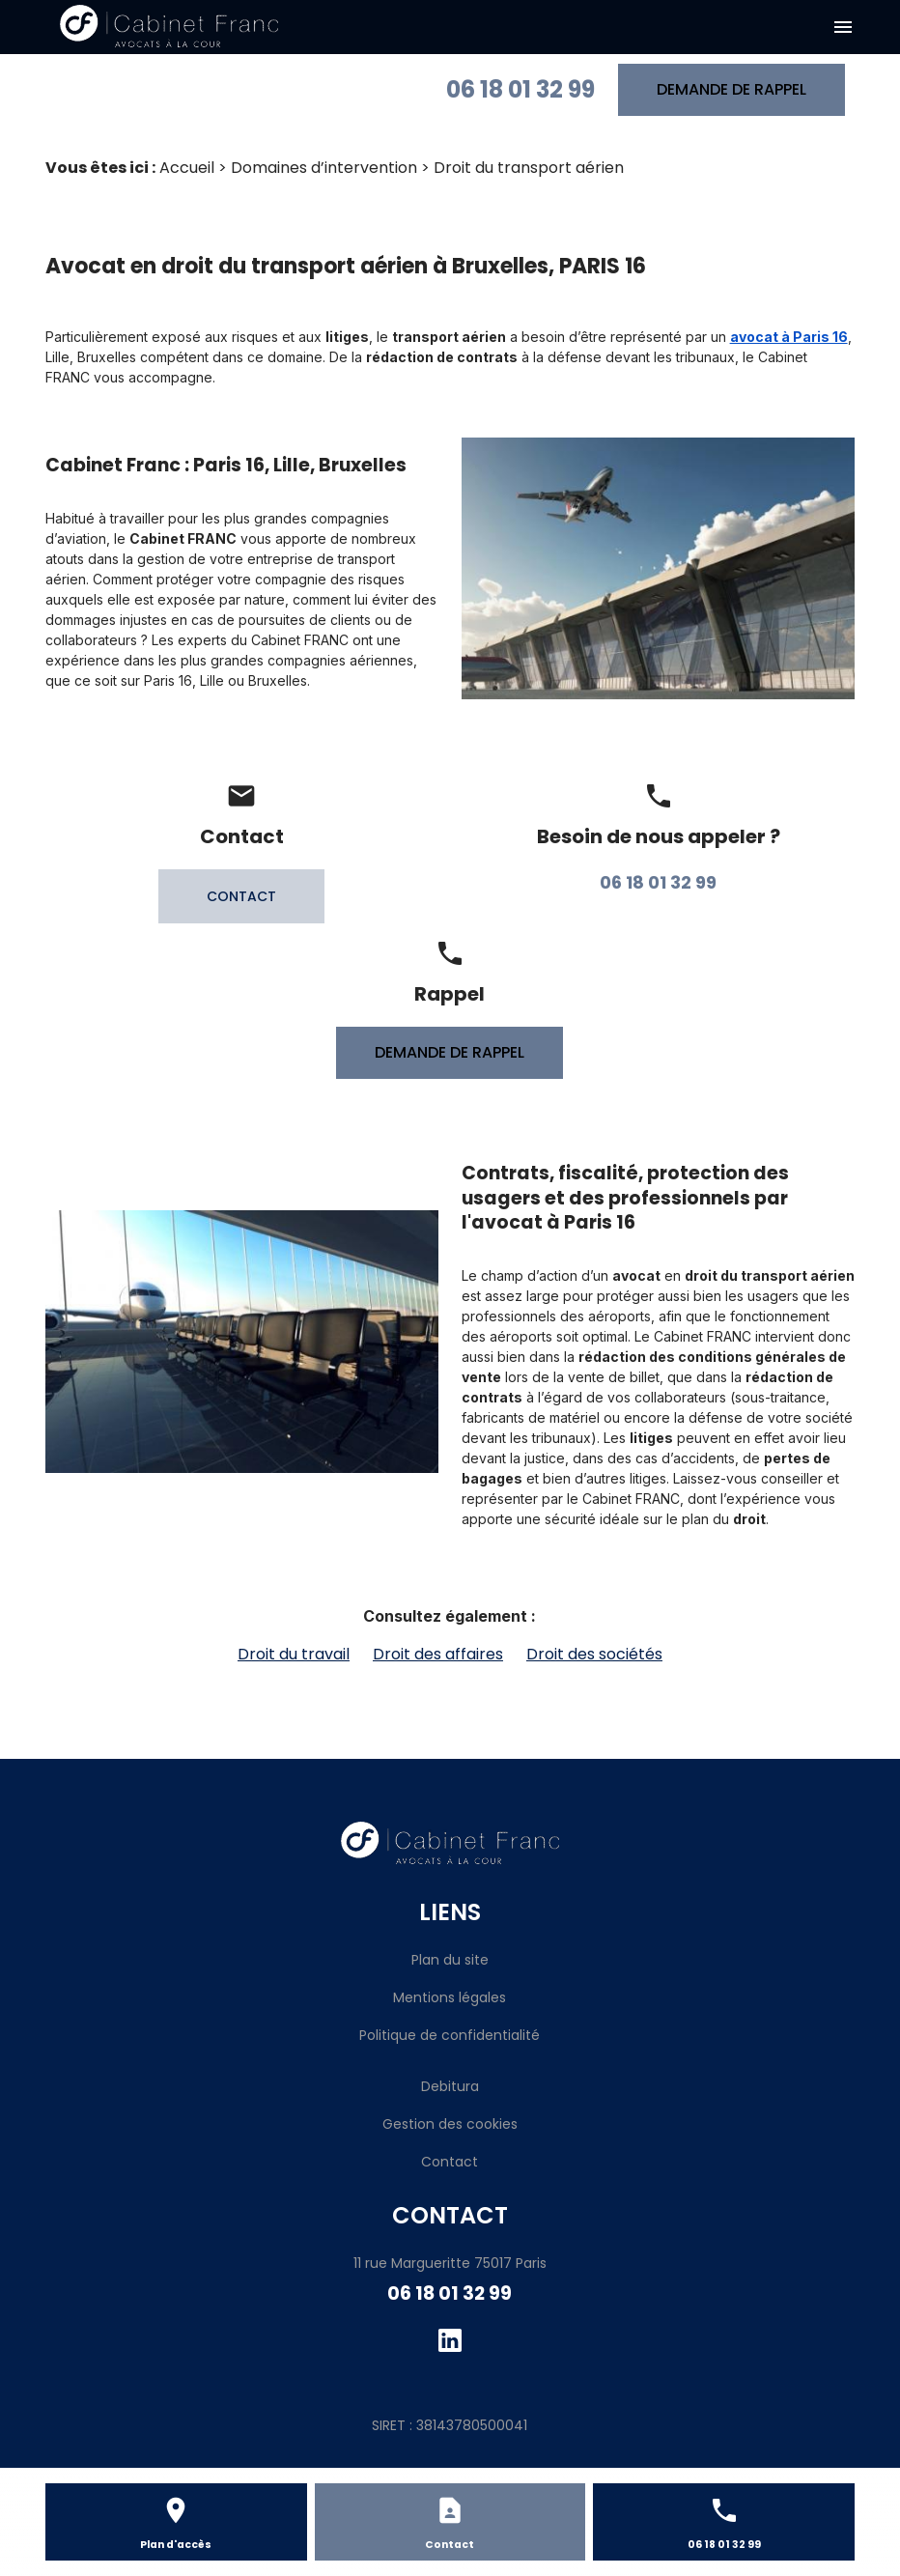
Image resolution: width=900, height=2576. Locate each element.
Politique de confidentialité (449, 2035)
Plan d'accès (175, 2544)
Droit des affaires (438, 1654)
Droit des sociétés (594, 1654)
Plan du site (450, 1959)
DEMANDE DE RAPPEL (731, 89)
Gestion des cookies (450, 2124)
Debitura (450, 2086)
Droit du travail (294, 1654)
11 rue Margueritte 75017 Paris (450, 2263)
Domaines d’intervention (324, 167)
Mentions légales (449, 1997)
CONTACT (241, 896)
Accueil (186, 167)
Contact (449, 2161)
